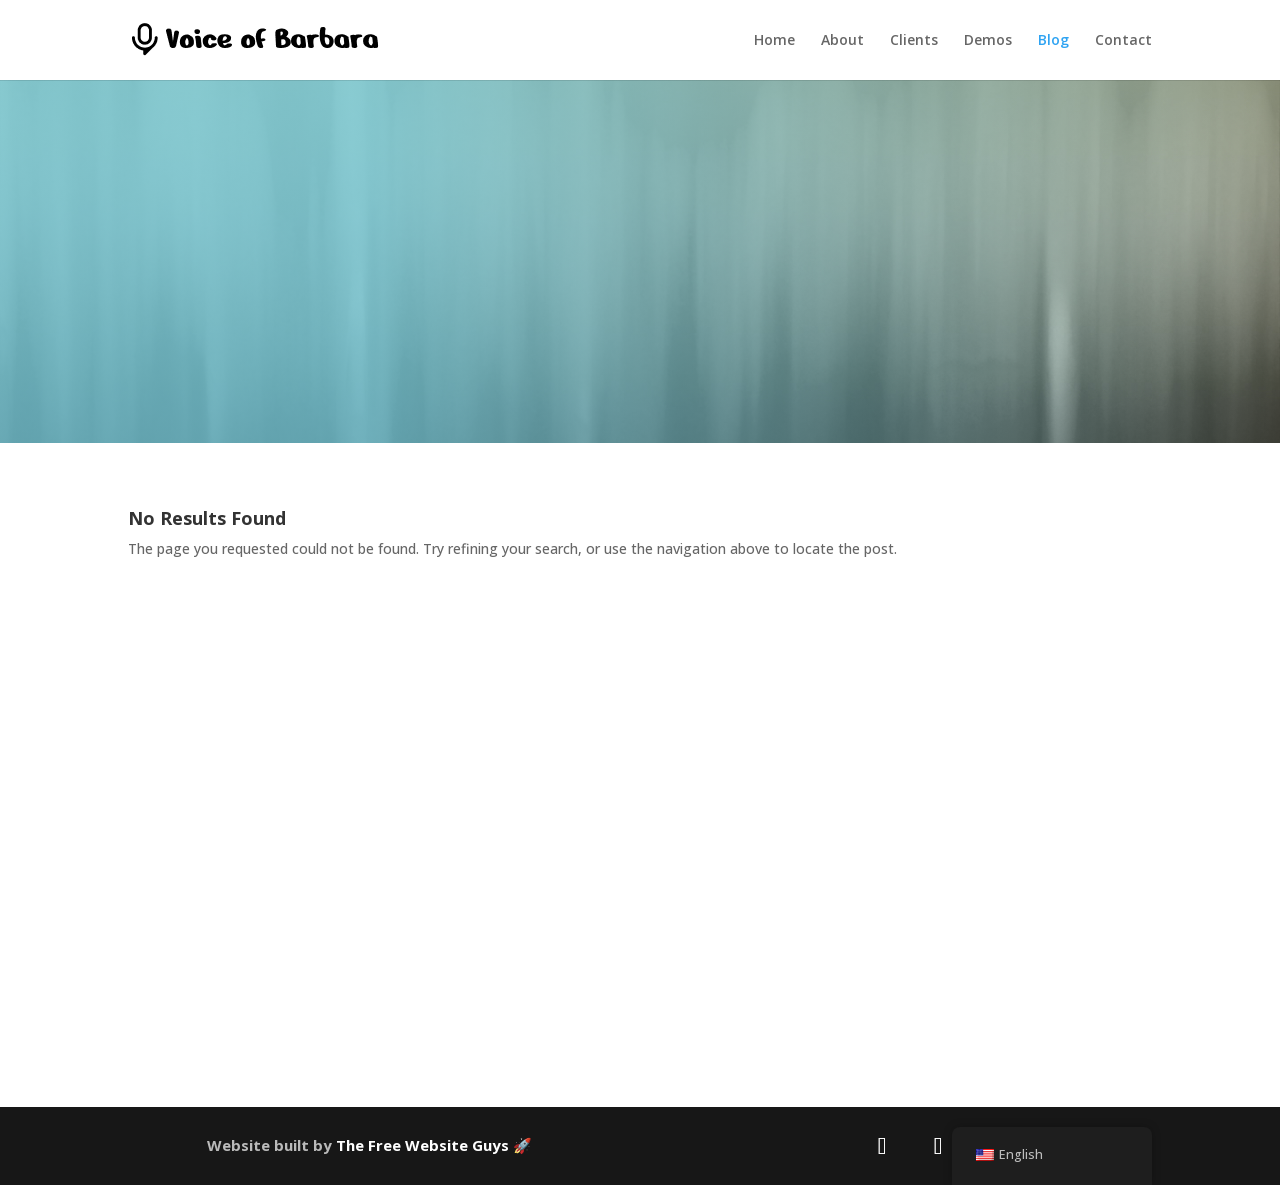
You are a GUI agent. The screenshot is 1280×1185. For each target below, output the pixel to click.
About (842, 41)
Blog (1053, 41)
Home (774, 41)
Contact (1123, 41)
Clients (914, 41)
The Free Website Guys (422, 1145)
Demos (988, 41)
